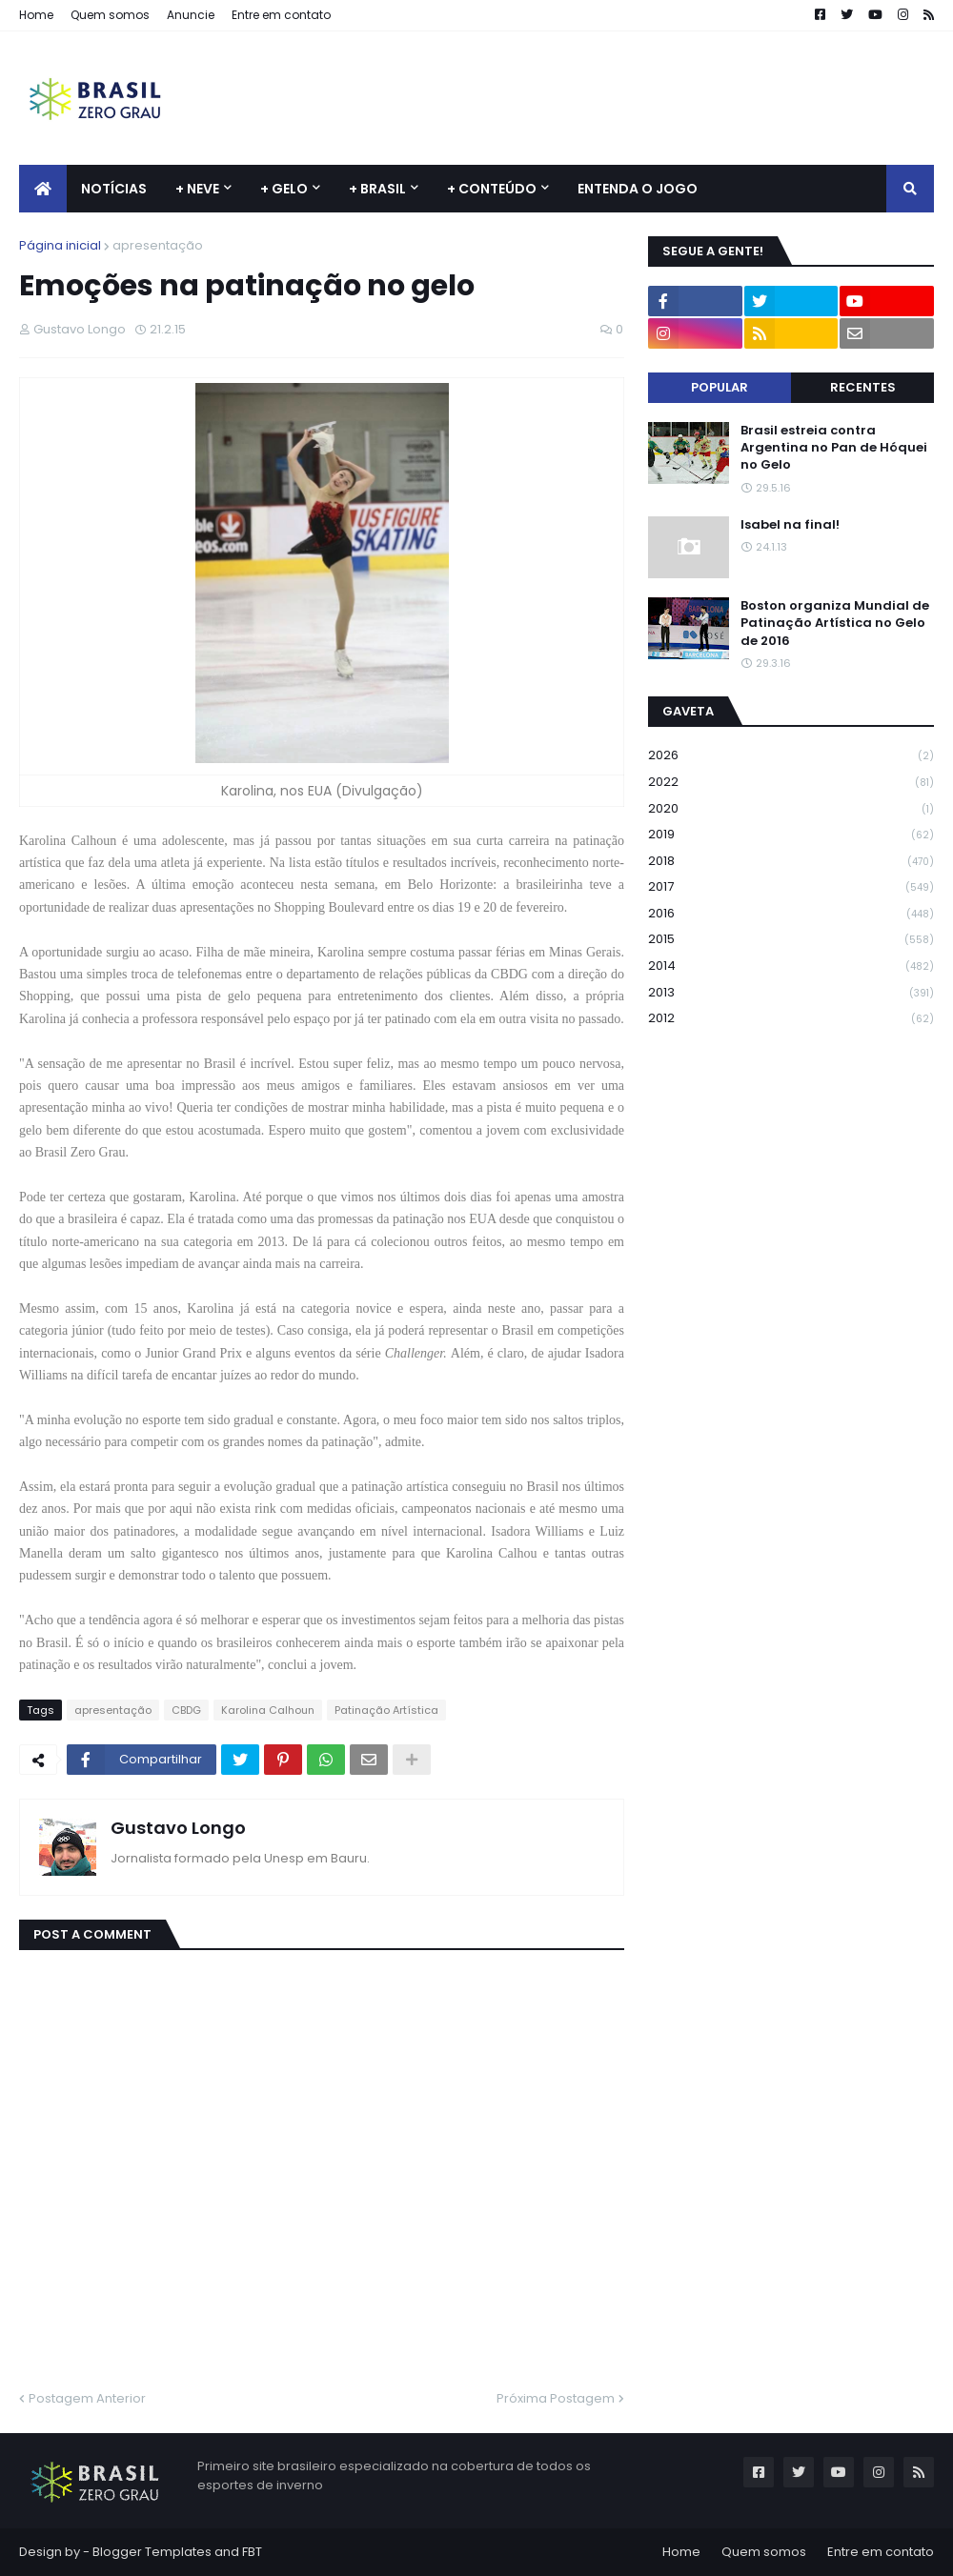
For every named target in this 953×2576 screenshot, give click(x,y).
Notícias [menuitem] (114, 188)
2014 (791, 966)
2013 (791, 993)
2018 (791, 862)
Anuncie (190, 15)
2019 (791, 835)
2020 (791, 809)
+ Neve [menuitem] (197, 188)
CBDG (186, 1710)
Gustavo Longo (178, 1828)
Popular (719, 387)
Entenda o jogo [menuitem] (638, 188)
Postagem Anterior (87, 2398)
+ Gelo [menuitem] (284, 188)
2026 (791, 756)
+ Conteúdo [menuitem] (492, 188)
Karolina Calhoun (267, 1710)
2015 (791, 940)
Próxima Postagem (556, 2398)
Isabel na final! (790, 524)
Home (36, 15)
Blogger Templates (152, 2552)
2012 (791, 1018)
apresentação (157, 245)
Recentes (863, 387)
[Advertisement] (587, 98)
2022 (791, 783)
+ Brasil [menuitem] (377, 188)
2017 (791, 887)
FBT (252, 2552)
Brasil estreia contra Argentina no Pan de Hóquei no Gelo (833, 447)
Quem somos (110, 15)
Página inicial (60, 245)
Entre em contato (281, 15)
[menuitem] (43, 188)
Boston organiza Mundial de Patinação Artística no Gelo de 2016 (834, 623)
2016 (791, 914)
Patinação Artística (386, 1710)
